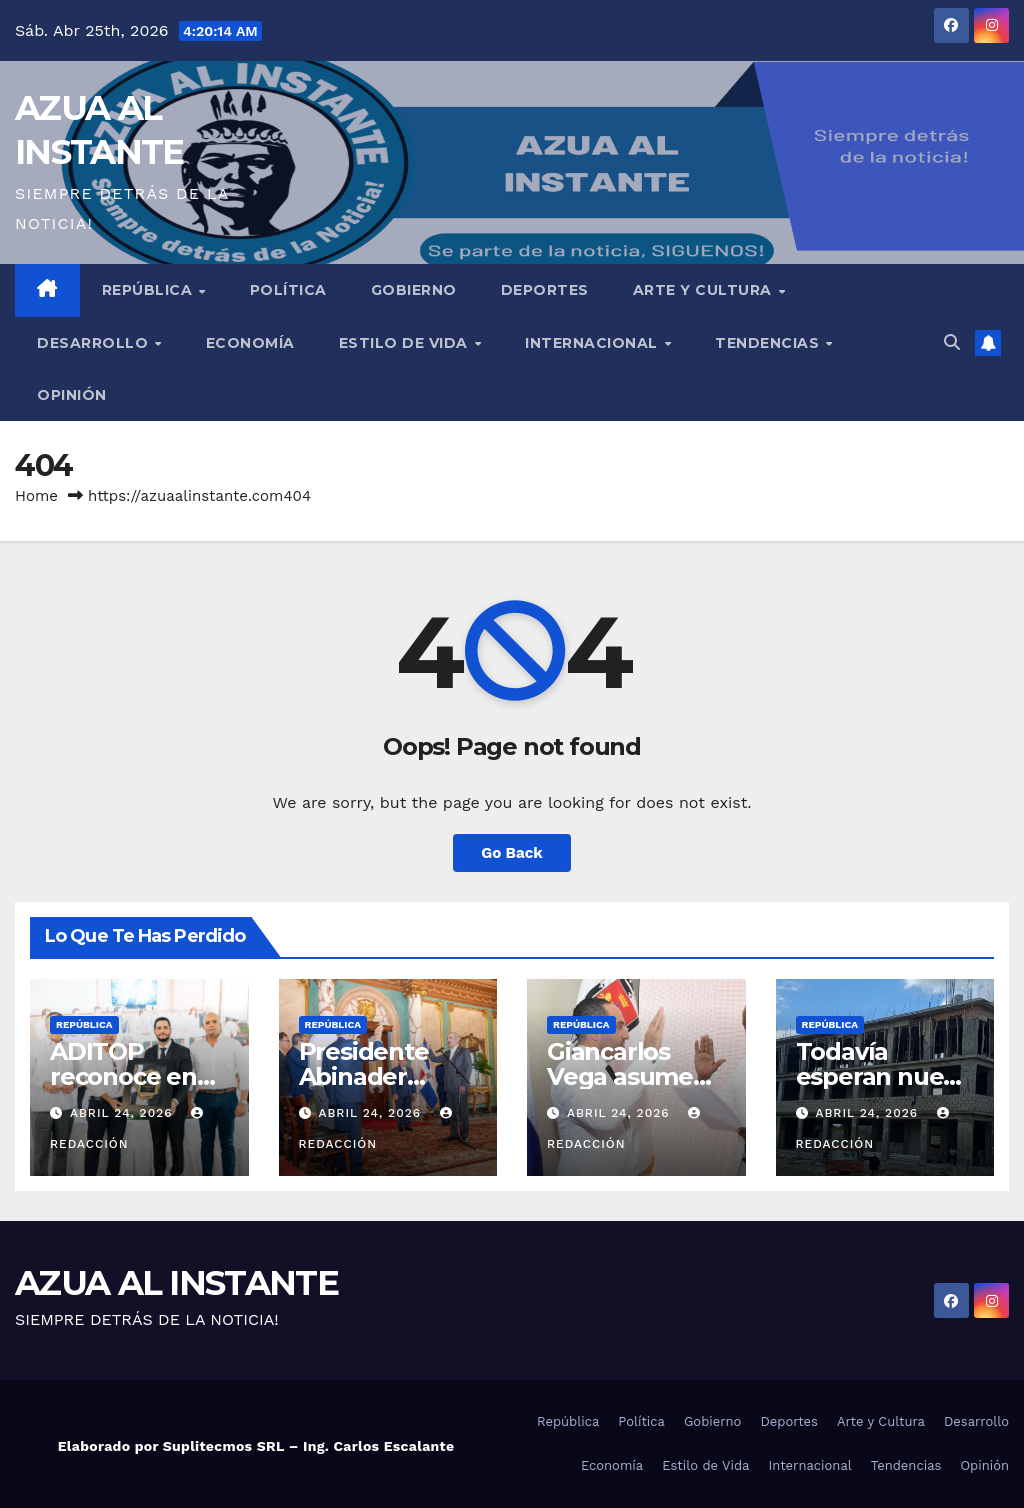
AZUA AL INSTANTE (176, 1283)
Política (288, 290)
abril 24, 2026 (124, 1113)
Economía (250, 343)
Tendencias (769, 343)
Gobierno (414, 290)
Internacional (593, 343)
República (149, 290)
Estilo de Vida (406, 343)
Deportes (545, 290)
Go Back (512, 853)
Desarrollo (95, 343)
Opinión (72, 395)
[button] (952, 342)
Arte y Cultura (705, 290)
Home (36, 496)
